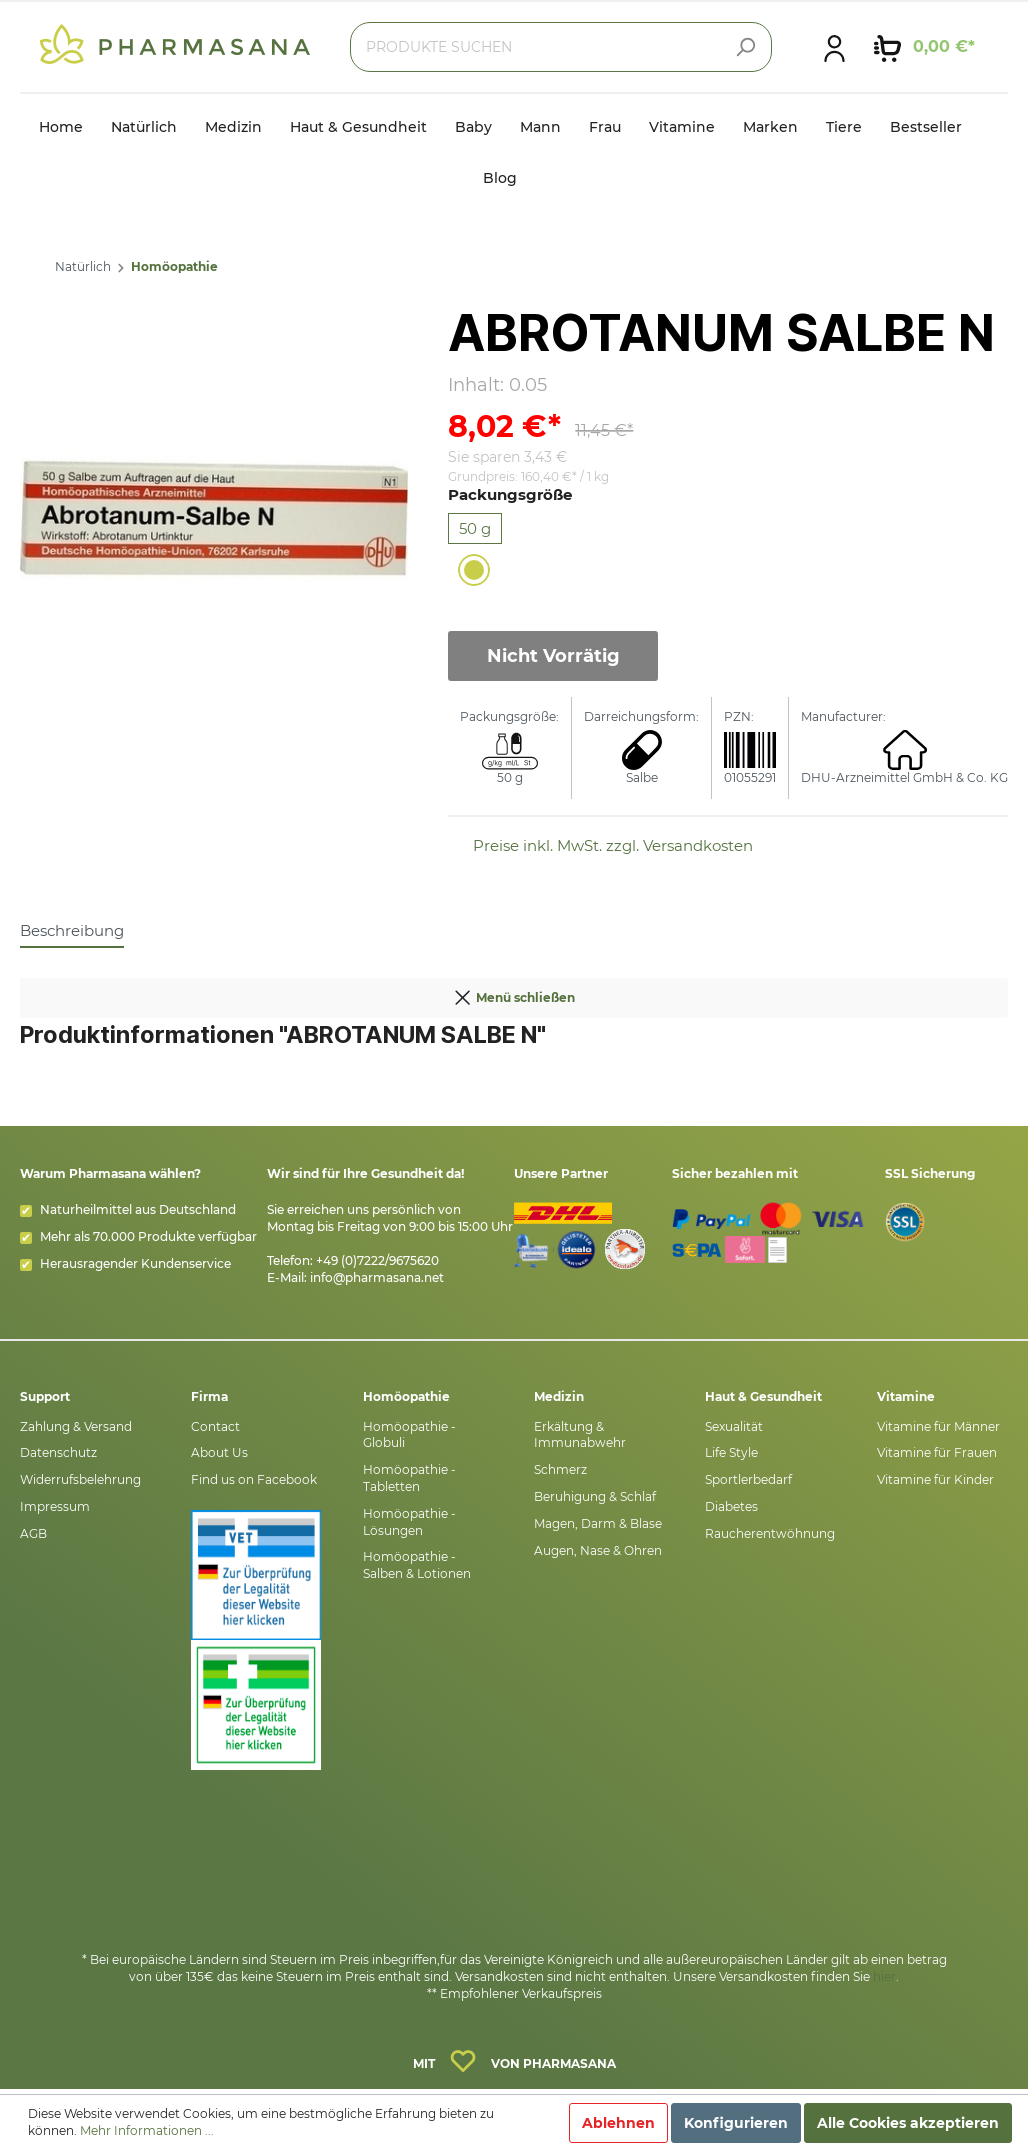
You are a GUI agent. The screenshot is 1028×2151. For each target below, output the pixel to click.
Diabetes (731, 1506)
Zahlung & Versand (76, 1426)
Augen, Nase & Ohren (598, 1550)
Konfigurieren (736, 2123)
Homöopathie (174, 266)
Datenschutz (58, 1452)
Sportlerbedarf (748, 1479)
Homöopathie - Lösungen (409, 1522)
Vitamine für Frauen (937, 1452)
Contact (215, 1426)
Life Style (731, 1452)
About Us (219, 1452)
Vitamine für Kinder (935, 1479)
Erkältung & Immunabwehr (580, 1435)
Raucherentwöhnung (770, 1533)
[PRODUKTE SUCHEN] (561, 47)
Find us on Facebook (254, 1479)
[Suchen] (745, 47)
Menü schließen (513, 993)
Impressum (55, 1506)
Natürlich (83, 266)
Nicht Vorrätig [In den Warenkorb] (553, 656)
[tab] (72, 930)
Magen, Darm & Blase (598, 1523)
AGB (33, 1533)
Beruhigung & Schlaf (595, 1496)
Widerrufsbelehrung (80, 1479)
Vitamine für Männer (938, 1426)
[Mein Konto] (834, 47)
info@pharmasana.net (377, 1277)
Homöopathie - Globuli (409, 1435)
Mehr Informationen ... (147, 2130)
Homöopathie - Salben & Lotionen (417, 1565)
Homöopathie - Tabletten (409, 1478)
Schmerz (560, 1469)
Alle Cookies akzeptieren (908, 2123)
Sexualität (734, 1426)
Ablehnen (618, 2123)
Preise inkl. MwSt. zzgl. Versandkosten (613, 845)
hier (884, 1976)
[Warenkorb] (924, 47)
